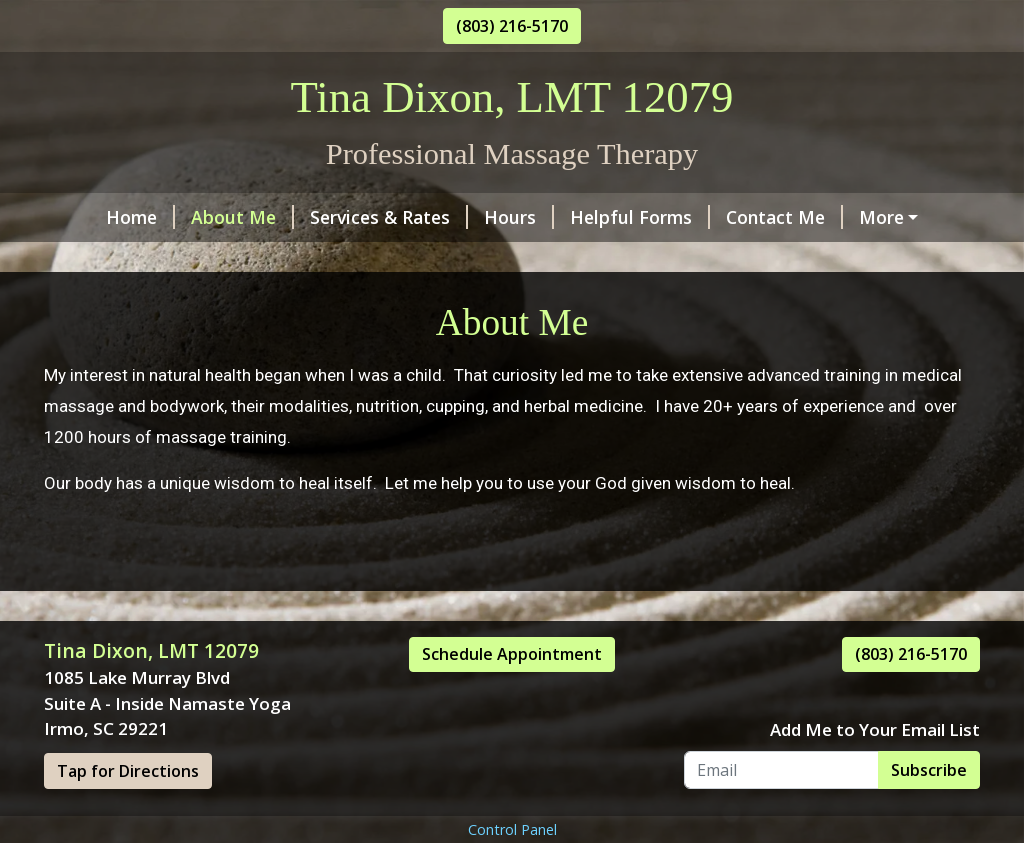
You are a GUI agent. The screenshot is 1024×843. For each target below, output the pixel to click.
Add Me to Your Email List (875, 771)
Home (94, 217)
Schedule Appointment (512, 697)
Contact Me (738, 217)
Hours (473, 217)
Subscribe (929, 812)
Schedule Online (127, 260)
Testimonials (876, 217)
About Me (196, 217)
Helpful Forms (594, 217)
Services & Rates (343, 217)
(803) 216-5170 (512, 26)
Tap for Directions (128, 813)
